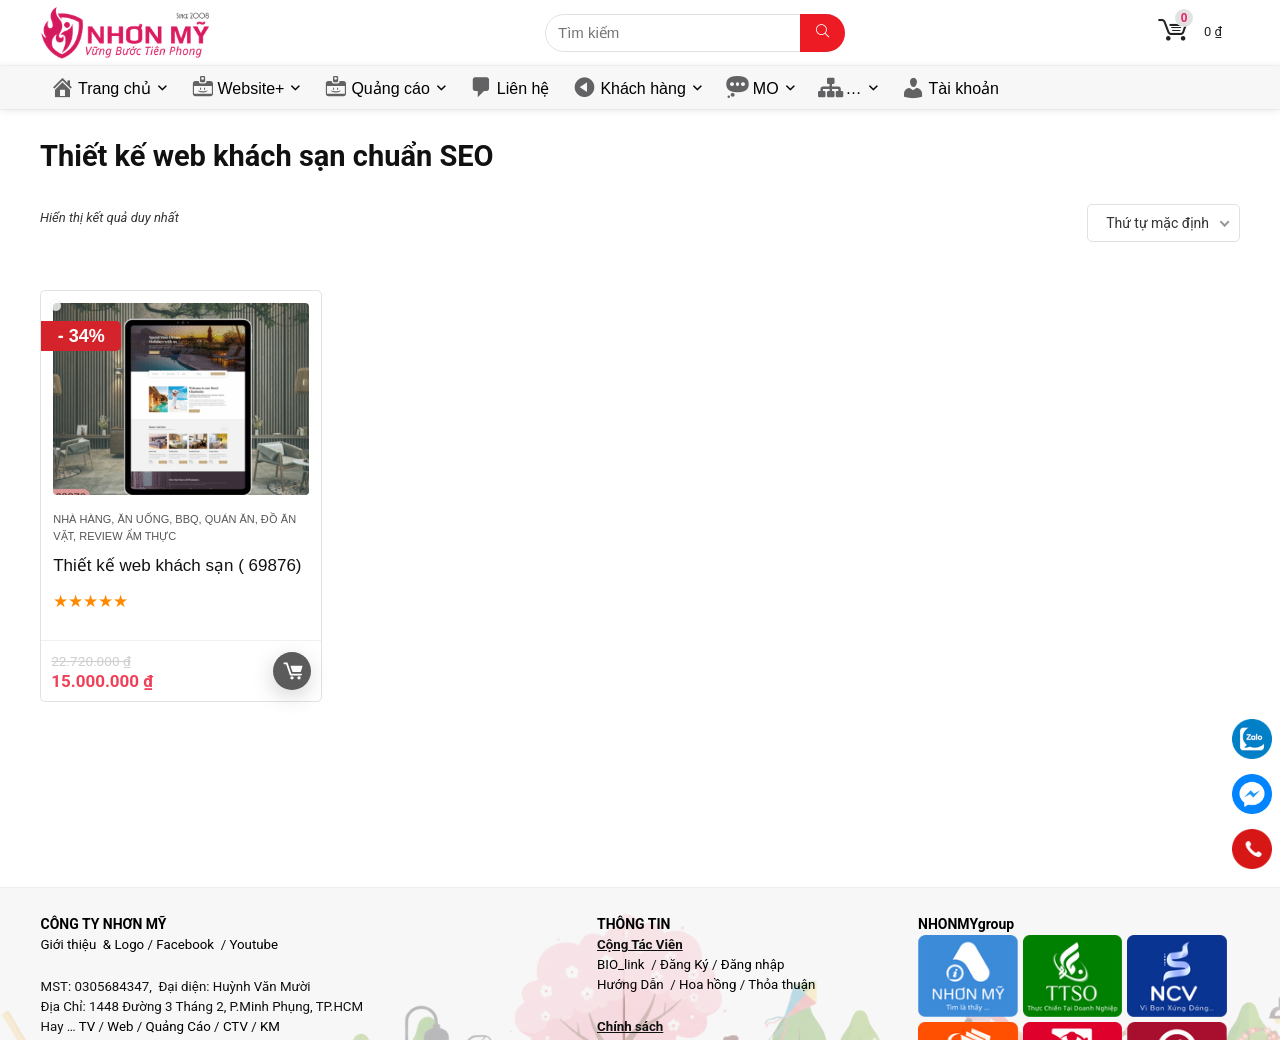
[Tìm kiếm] (822, 33)
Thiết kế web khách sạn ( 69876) (177, 565)
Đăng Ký (686, 964)
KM (270, 1026)
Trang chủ (114, 88)
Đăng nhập (753, 964)
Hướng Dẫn (632, 984)
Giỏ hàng (293, 671)
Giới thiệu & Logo (93, 944)
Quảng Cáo (178, 1026)
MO (766, 88)
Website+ (251, 88)
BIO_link (622, 964)
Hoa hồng (707, 984)
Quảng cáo (390, 88)
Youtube (253, 944)
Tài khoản (964, 88)
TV (86, 1026)
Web (120, 1026)
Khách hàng (642, 88)
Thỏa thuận (780, 984)
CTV (235, 1026)
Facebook (185, 944)
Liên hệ (523, 88)
